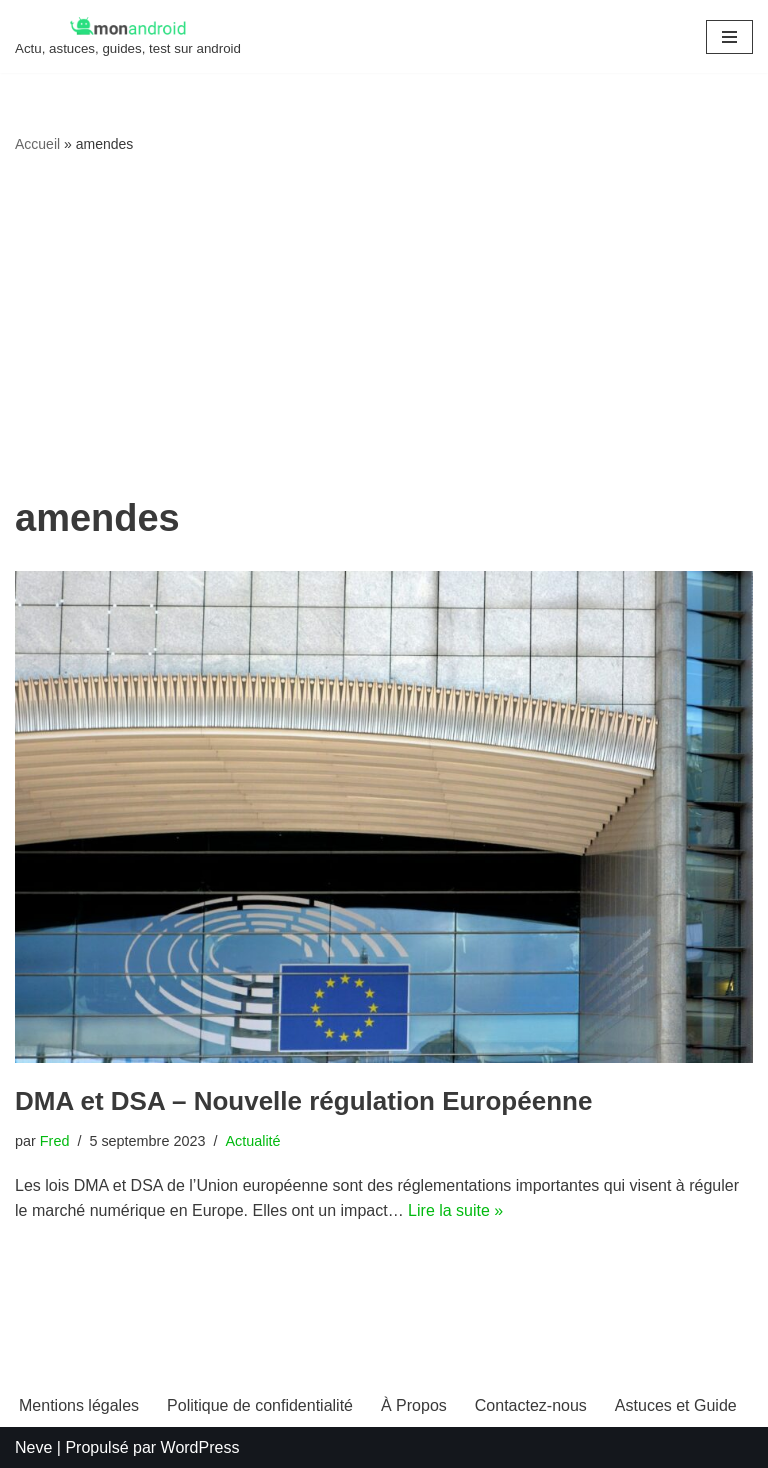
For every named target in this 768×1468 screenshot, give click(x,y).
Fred (55, 1141)
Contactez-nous (531, 1405)
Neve (33, 1447)
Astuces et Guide (676, 1405)
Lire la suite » (455, 1210)
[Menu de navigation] (729, 37)
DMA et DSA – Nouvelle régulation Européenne (303, 1101)
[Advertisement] (384, 326)
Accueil (37, 144)
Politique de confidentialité (260, 1405)
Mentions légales (79, 1405)
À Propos (414, 1405)
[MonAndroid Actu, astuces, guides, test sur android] (128, 36)
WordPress (200, 1447)
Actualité (252, 1141)
